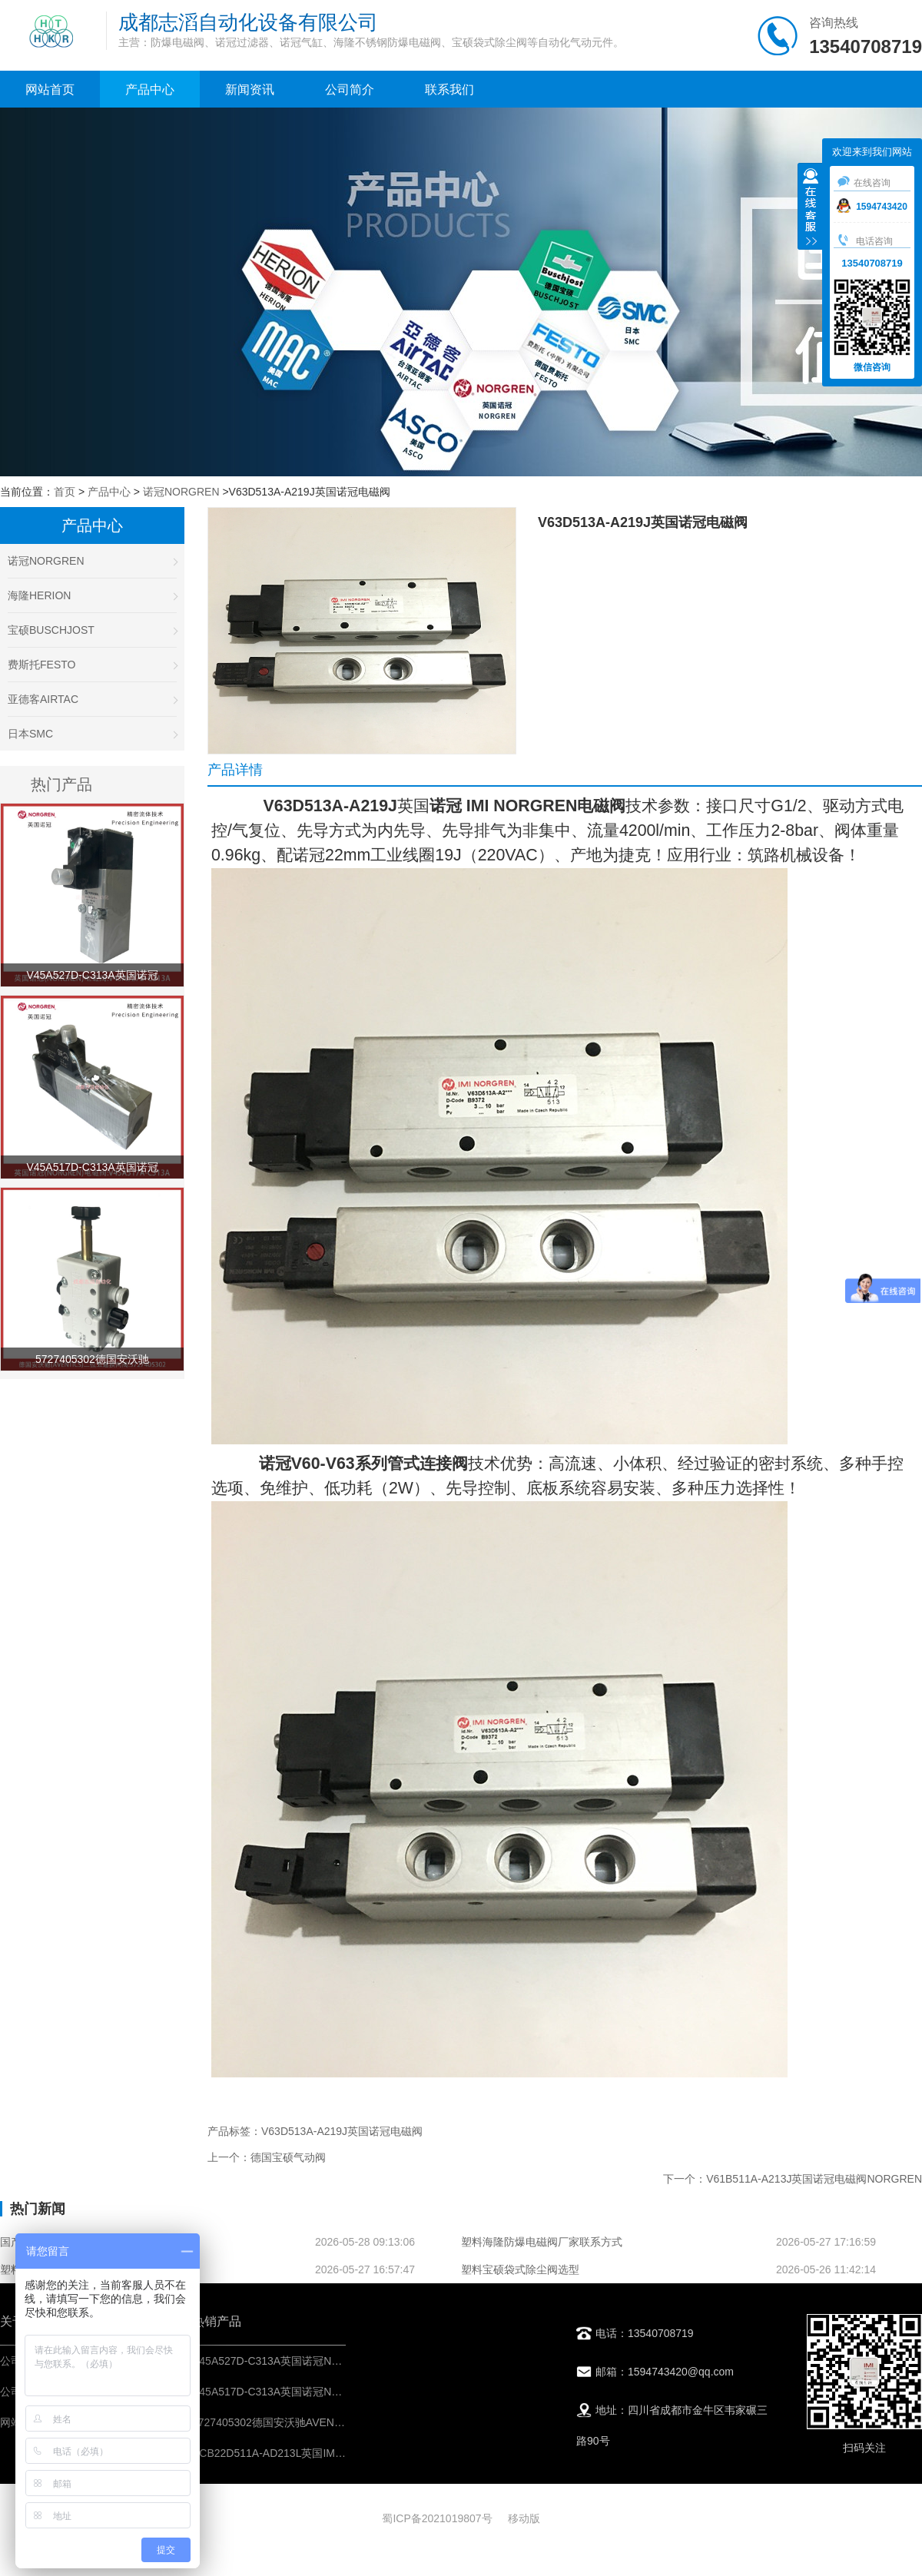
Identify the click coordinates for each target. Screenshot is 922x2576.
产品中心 (149, 89)
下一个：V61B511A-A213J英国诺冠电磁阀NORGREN (792, 2179)
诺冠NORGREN (181, 492)
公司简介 (349, 89)
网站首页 (50, 89)
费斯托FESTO (92, 664)
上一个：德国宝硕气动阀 (266, 2157)
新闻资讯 (249, 89)
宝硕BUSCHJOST (92, 630)
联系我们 (449, 89)
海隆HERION (92, 595)
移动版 (524, 2518)
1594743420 (872, 206)
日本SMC (92, 734)
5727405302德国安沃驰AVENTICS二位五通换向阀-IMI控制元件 (344, 2422)
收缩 (811, 208)
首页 (64, 492)
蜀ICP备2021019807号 (437, 2518)
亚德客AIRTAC (92, 699)
